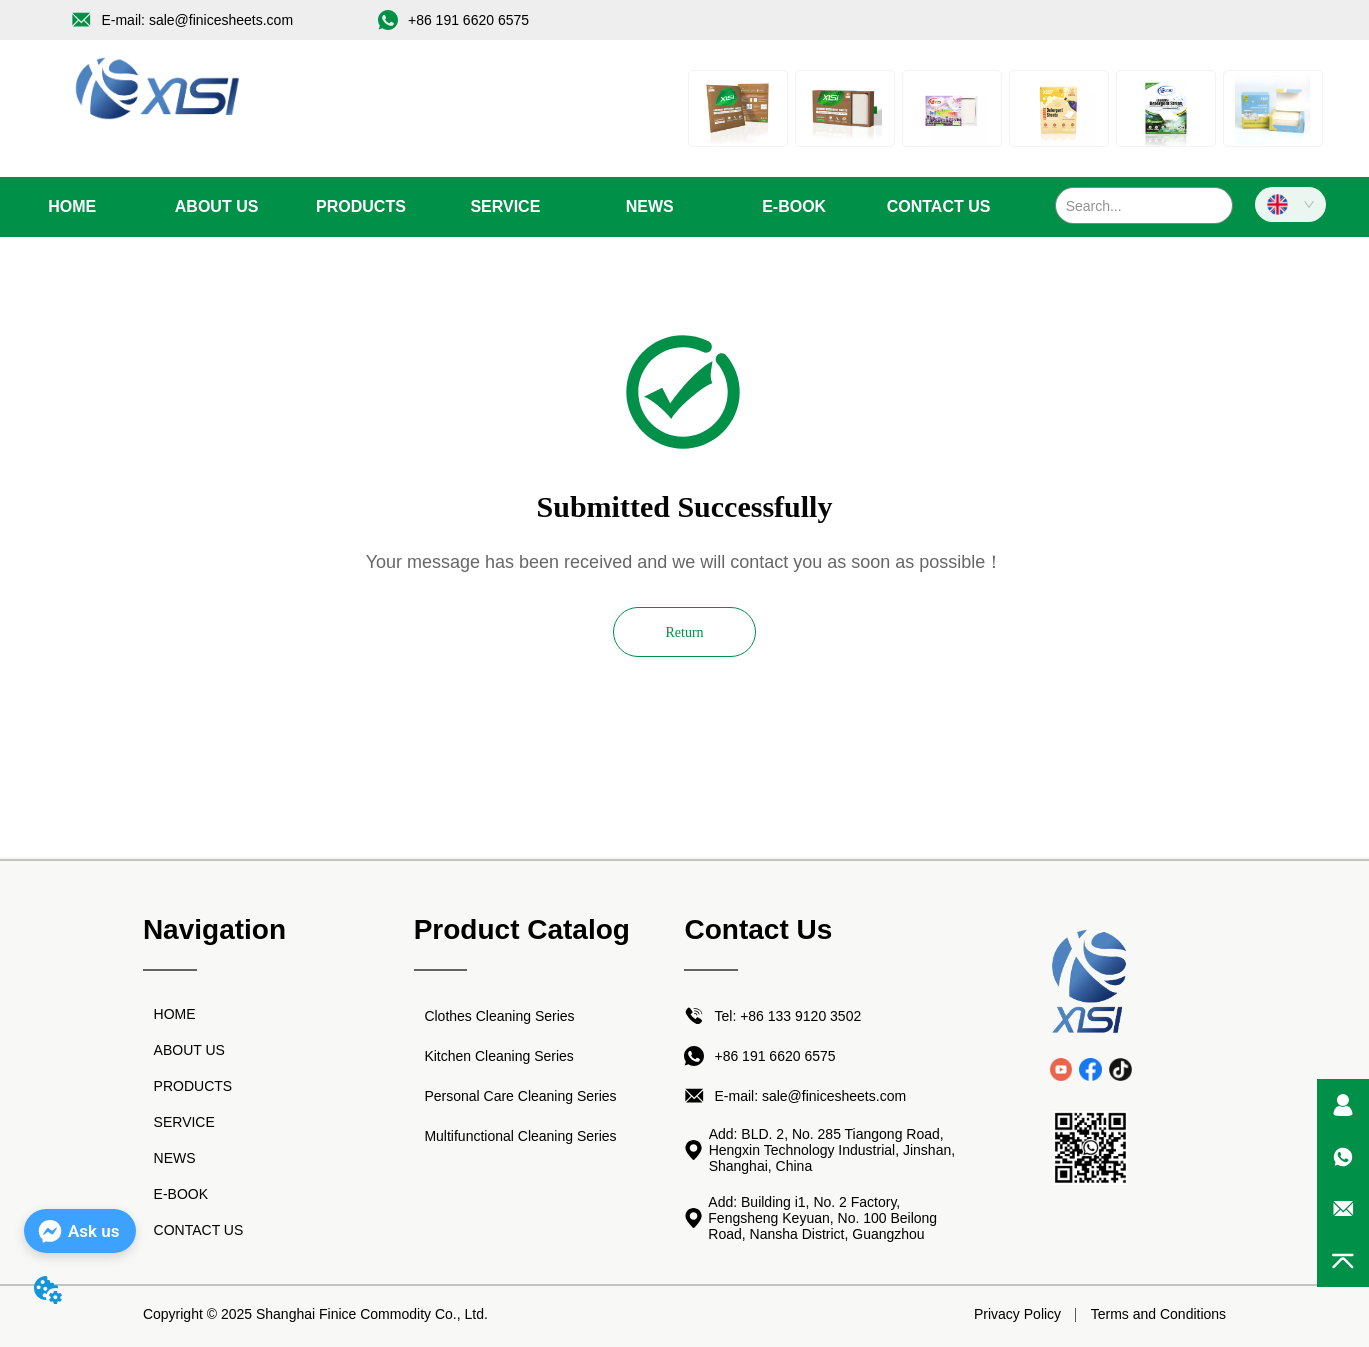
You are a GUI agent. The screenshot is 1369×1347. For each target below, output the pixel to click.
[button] (361, 207)
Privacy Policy (1017, 1314)
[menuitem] (361, 207)
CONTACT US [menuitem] (939, 206)
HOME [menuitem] (72, 206)
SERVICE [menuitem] (505, 206)
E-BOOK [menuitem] (794, 206)
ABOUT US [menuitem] (217, 206)
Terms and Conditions (1158, 1314)
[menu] (505, 207)
